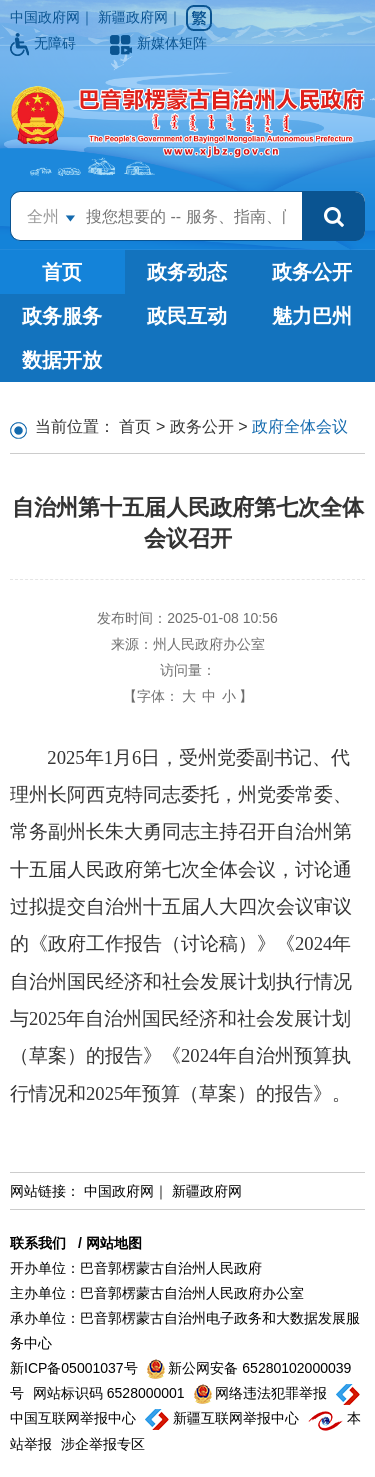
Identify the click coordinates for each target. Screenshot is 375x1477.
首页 (62, 272)
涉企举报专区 (103, 1444)
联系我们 (38, 1243)
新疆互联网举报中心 (224, 1418)
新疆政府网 (133, 17)
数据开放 (62, 360)
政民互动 (187, 316)
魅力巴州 (312, 316)
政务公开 (312, 272)
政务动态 (187, 272)
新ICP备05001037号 (76, 1368)
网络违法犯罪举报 (263, 1393)
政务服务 (62, 316)
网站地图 (114, 1243)
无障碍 (45, 43)
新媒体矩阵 (158, 43)
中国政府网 (45, 17)
